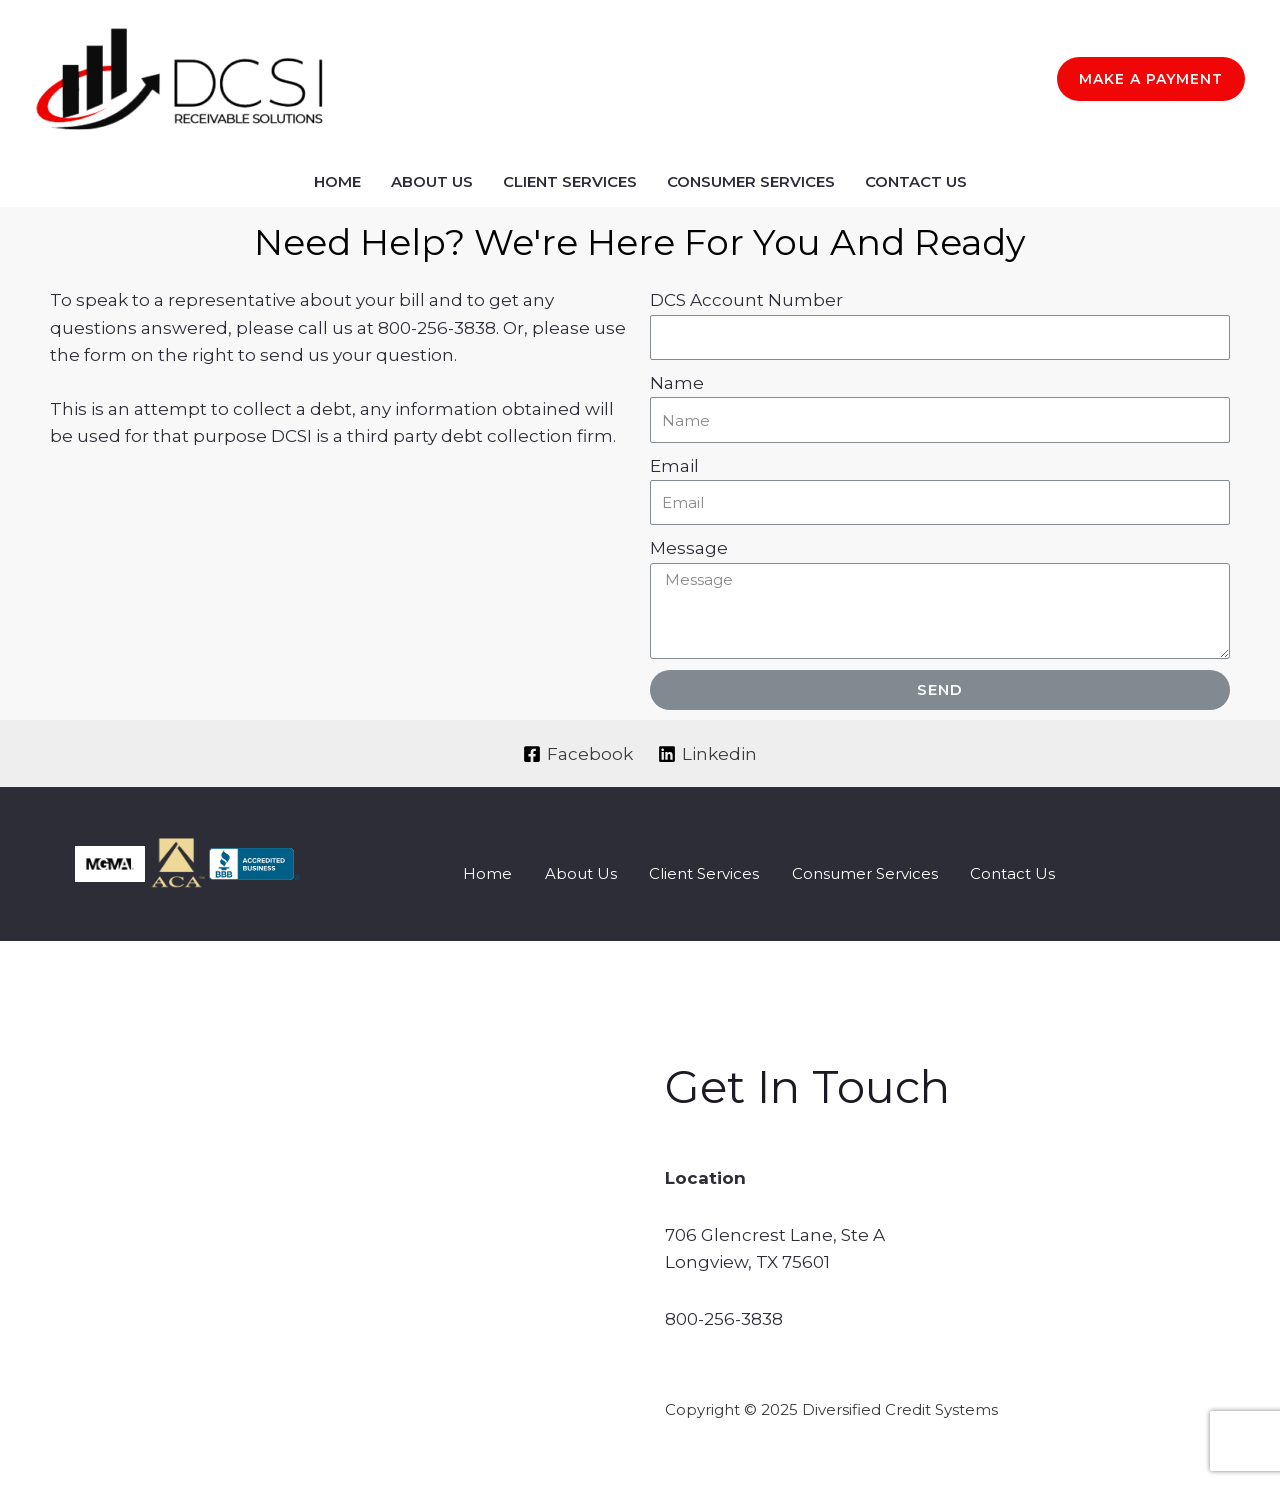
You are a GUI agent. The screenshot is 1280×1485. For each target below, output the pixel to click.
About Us (432, 181)
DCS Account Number (746, 300)
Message (689, 548)
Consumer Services (751, 181)
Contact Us (916, 181)
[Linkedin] (708, 754)
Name (677, 383)
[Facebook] (578, 754)
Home (337, 181)
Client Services (570, 181)
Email (674, 466)
